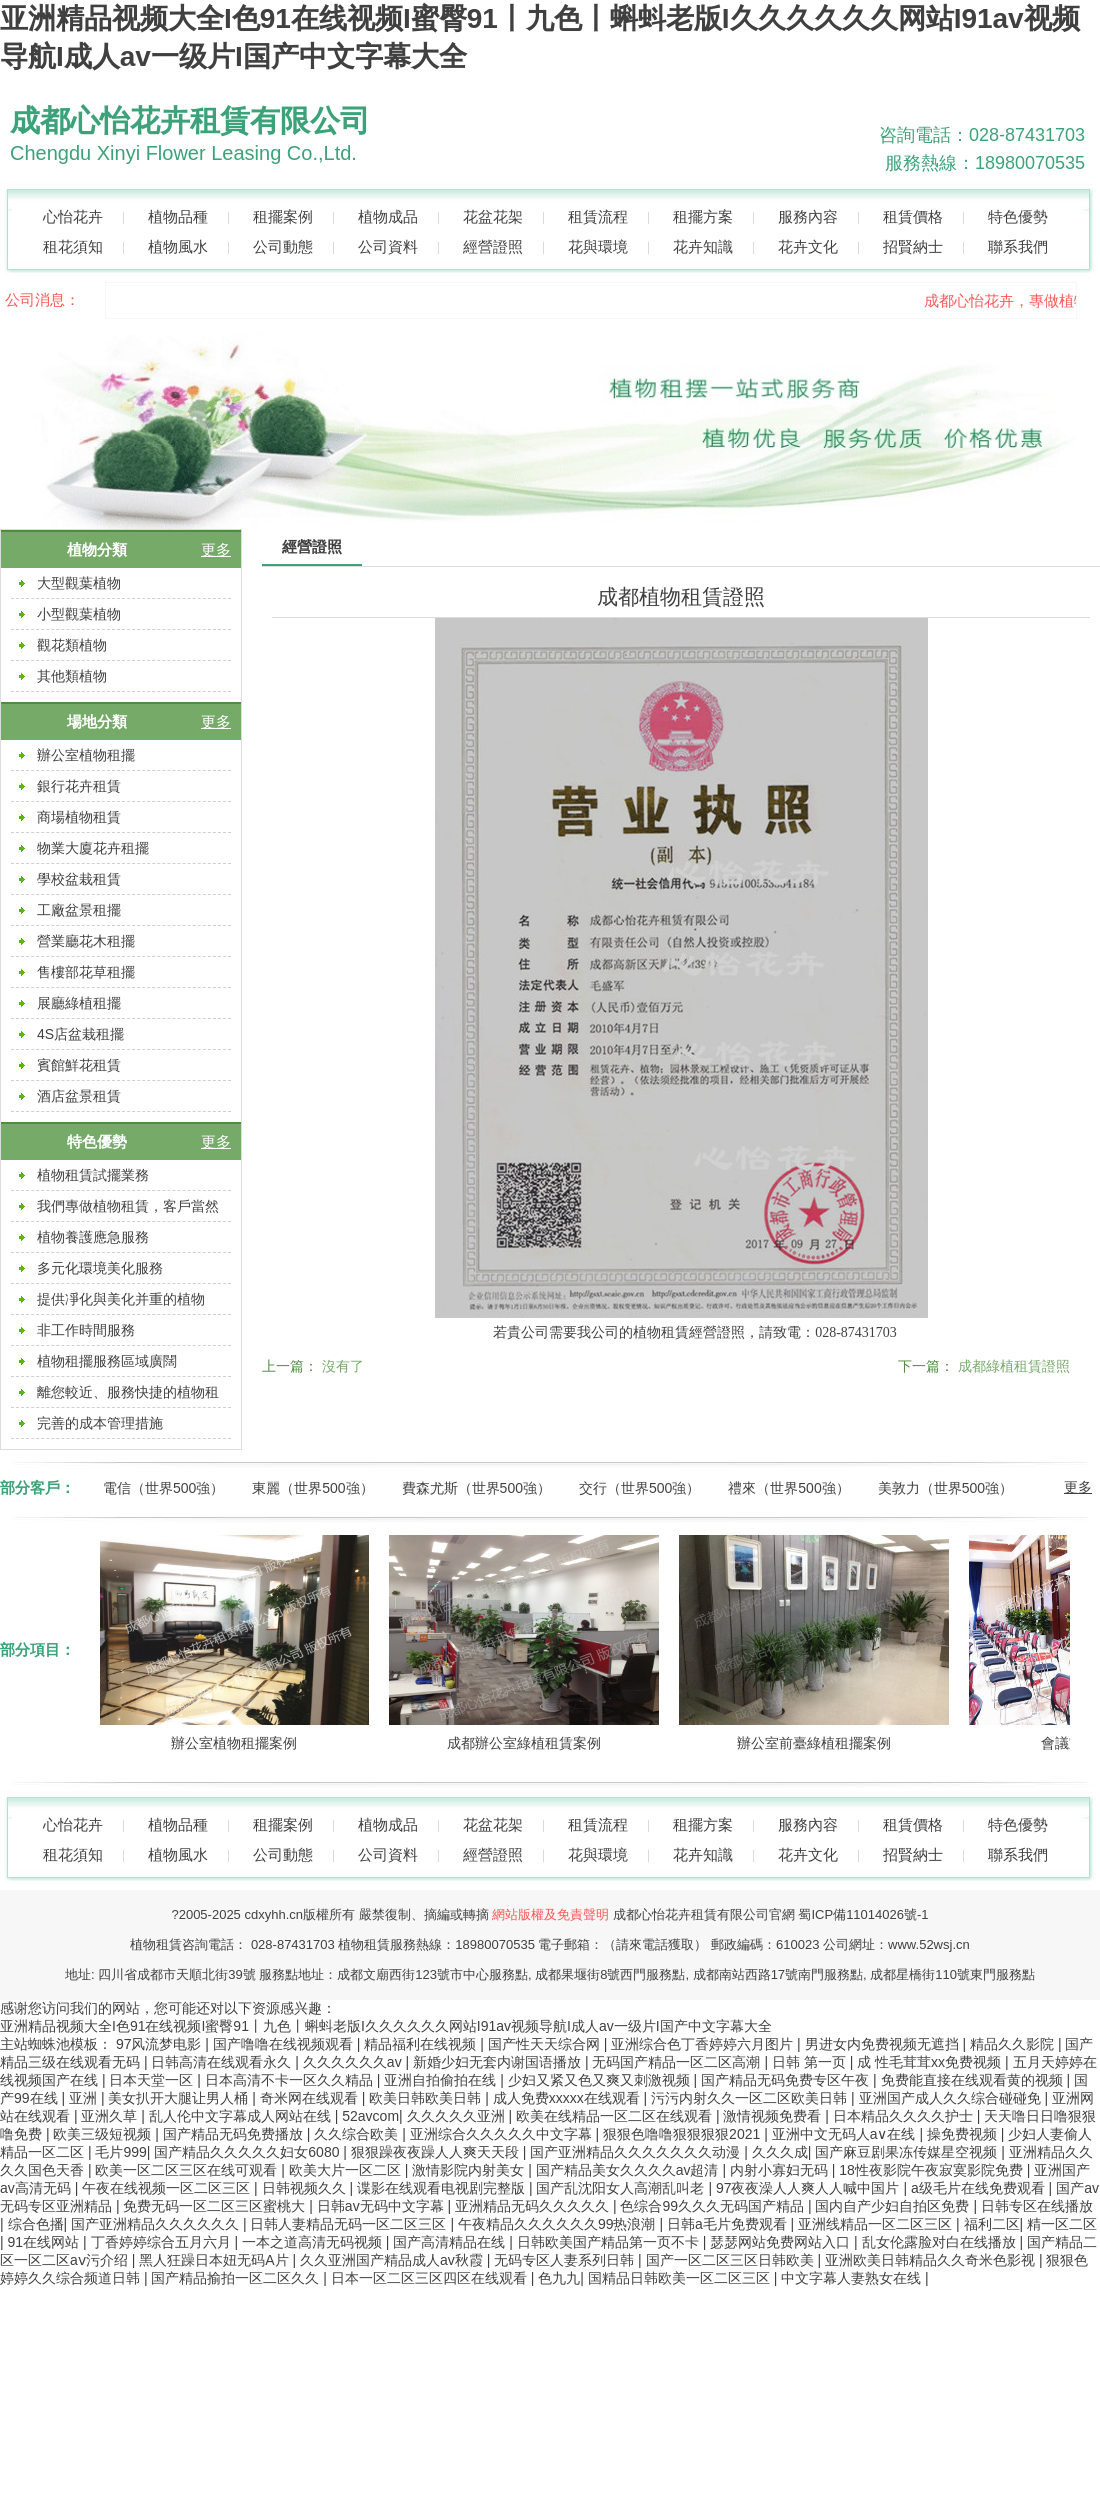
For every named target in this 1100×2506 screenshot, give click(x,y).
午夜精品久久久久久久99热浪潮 (558, 2224)
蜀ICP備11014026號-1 (863, 1914)
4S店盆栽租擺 (80, 1034)
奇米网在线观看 (311, 2098)
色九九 (559, 2278)
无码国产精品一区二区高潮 (678, 2062)
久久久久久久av (354, 2062)
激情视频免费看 (774, 2116)
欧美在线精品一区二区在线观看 (616, 2116)
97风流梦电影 (160, 2044)
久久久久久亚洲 (458, 2116)
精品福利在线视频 (422, 2044)
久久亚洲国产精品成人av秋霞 (393, 2260)
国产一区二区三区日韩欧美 (732, 2260)
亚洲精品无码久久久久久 (534, 2206)
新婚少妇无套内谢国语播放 (499, 2062)
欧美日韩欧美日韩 (427, 2098)
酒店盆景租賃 (79, 1096)
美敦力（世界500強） (945, 1488)
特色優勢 (1018, 216)
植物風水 (178, 246)
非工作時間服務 (86, 1330)
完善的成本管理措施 (100, 1423)
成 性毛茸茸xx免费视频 (931, 2062)
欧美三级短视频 (104, 2134)
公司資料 (388, 246)
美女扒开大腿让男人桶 (180, 2098)
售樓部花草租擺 (86, 972)
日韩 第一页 (811, 2062)
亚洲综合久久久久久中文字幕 (503, 2134)
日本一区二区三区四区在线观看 (431, 2278)
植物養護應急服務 (93, 1237)
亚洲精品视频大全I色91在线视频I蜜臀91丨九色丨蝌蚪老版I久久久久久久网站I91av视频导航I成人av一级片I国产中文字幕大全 (386, 2026)
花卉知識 (703, 246)
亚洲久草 (111, 2116)
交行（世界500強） (639, 1488)
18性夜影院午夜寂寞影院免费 (932, 2170)
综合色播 (36, 2224)
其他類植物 (72, 676)
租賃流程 (598, 216)
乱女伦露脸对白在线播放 (941, 2242)
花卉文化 (808, 246)
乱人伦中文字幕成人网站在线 (242, 2116)
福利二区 (992, 2224)
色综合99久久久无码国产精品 (713, 2206)
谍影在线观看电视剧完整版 (443, 2188)
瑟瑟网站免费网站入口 (782, 2242)
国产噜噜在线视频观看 (285, 2044)
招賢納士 (913, 246)
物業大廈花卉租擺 (93, 848)
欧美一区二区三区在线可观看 (188, 2170)
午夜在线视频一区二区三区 (168, 2188)
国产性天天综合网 (546, 2044)
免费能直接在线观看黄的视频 (974, 2080)
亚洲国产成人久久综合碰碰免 (952, 2098)
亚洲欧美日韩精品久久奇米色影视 (932, 2260)
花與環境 (598, 246)
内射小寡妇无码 (781, 2170)
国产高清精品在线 (451, 2242)
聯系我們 (1018, 246)
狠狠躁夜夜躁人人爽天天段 (437, 2152)
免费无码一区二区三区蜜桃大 (216, 2206)
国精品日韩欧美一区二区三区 (681, 2278)
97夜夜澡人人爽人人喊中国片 (809, 2188)
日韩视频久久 (306, 2188)
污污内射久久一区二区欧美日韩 (751, 2098)
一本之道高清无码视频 (314, 2242)
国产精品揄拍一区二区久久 (237, 2278)
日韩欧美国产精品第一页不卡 (610, 2242)
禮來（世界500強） (788, 1488)
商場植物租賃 (79, 817)
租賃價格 (913, 216)
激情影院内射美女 (470, 2170)
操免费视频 (964, 2134)
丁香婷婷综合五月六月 (163, 2242)
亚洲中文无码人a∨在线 (846, 2134)
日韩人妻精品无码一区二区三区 (350, 2224)
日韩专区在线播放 (1037, 2206)
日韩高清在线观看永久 (223, 2062)
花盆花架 (493, 216)
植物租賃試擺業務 (93, 1175)
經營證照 (493, 246)
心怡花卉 (73, 216)
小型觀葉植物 (79, 614)
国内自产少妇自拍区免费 (894, 2206)
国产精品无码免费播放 (235, 2134)
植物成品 (388, 216)
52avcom (370, 2116)
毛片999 (120, 2152)
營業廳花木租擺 (86, 941)
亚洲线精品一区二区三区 (877, 2224)
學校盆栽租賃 (79, 879)
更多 (216, 549)
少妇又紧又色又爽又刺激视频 (601, 2080)
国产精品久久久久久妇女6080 (248, 2152)
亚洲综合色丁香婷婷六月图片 (704, 2044)
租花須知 (73, 246)
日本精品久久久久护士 (905, 2116)
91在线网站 (45, 2242)
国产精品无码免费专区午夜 (787, 2080)
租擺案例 (283, 216)
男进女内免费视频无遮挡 (884, 2044)
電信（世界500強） (163, 1488)
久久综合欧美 (358, 2134)
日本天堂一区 (153, 2080)
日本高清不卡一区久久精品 (291, 2080)
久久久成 (780, 2152)
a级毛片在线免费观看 (980, 2188)
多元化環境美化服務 (100, 1268)
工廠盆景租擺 (79, 910)
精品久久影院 (1014, 2044)
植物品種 (178, 216)
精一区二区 (1062, 2224)
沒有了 (343, 1366)
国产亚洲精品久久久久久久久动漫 (637, 2152)
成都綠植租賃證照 (1014, 1366)
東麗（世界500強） (312, 1488)
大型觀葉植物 (79, 583)
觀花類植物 (72, 645)
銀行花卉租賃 (79, 786)
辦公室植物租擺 (86, 755)
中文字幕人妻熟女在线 (853, 2278)
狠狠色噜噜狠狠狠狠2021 (683, 2134)
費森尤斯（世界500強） (476, 1488)
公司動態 (283, 246)
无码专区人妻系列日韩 (566, 2260)
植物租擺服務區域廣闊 (107, 1361)
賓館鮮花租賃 (79, 1065)
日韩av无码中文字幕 (382, 2206)
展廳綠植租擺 (79, 1003)
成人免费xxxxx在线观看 (568, 2098)
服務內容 (808, 216)
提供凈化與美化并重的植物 (121, 1299)
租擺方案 (703, 216)
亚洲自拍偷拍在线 (442, 2080)
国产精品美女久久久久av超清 (629, 2170)
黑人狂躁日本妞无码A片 (215, 2260)
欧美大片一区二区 (347, 2170)
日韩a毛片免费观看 (729, 2224)
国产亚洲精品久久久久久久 (157, 2224)
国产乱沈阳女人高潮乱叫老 (622, 2188)
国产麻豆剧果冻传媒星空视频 (908, 2152)
